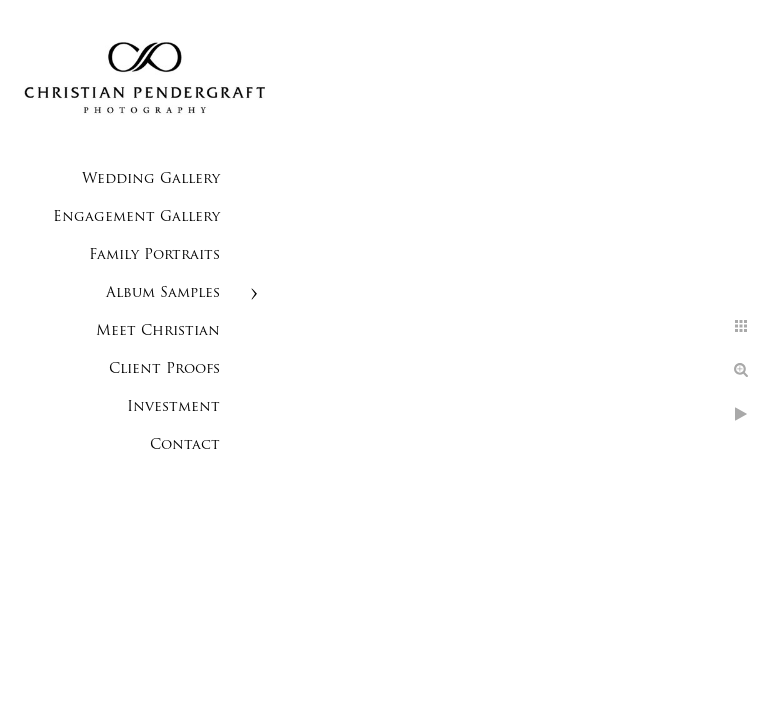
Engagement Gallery (136, 217)
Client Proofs (164, 369)
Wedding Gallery (151, 179)
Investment (173, 407)
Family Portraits (154, 255)
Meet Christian (158, 331)
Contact (185, 445)
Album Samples (163, 293)
